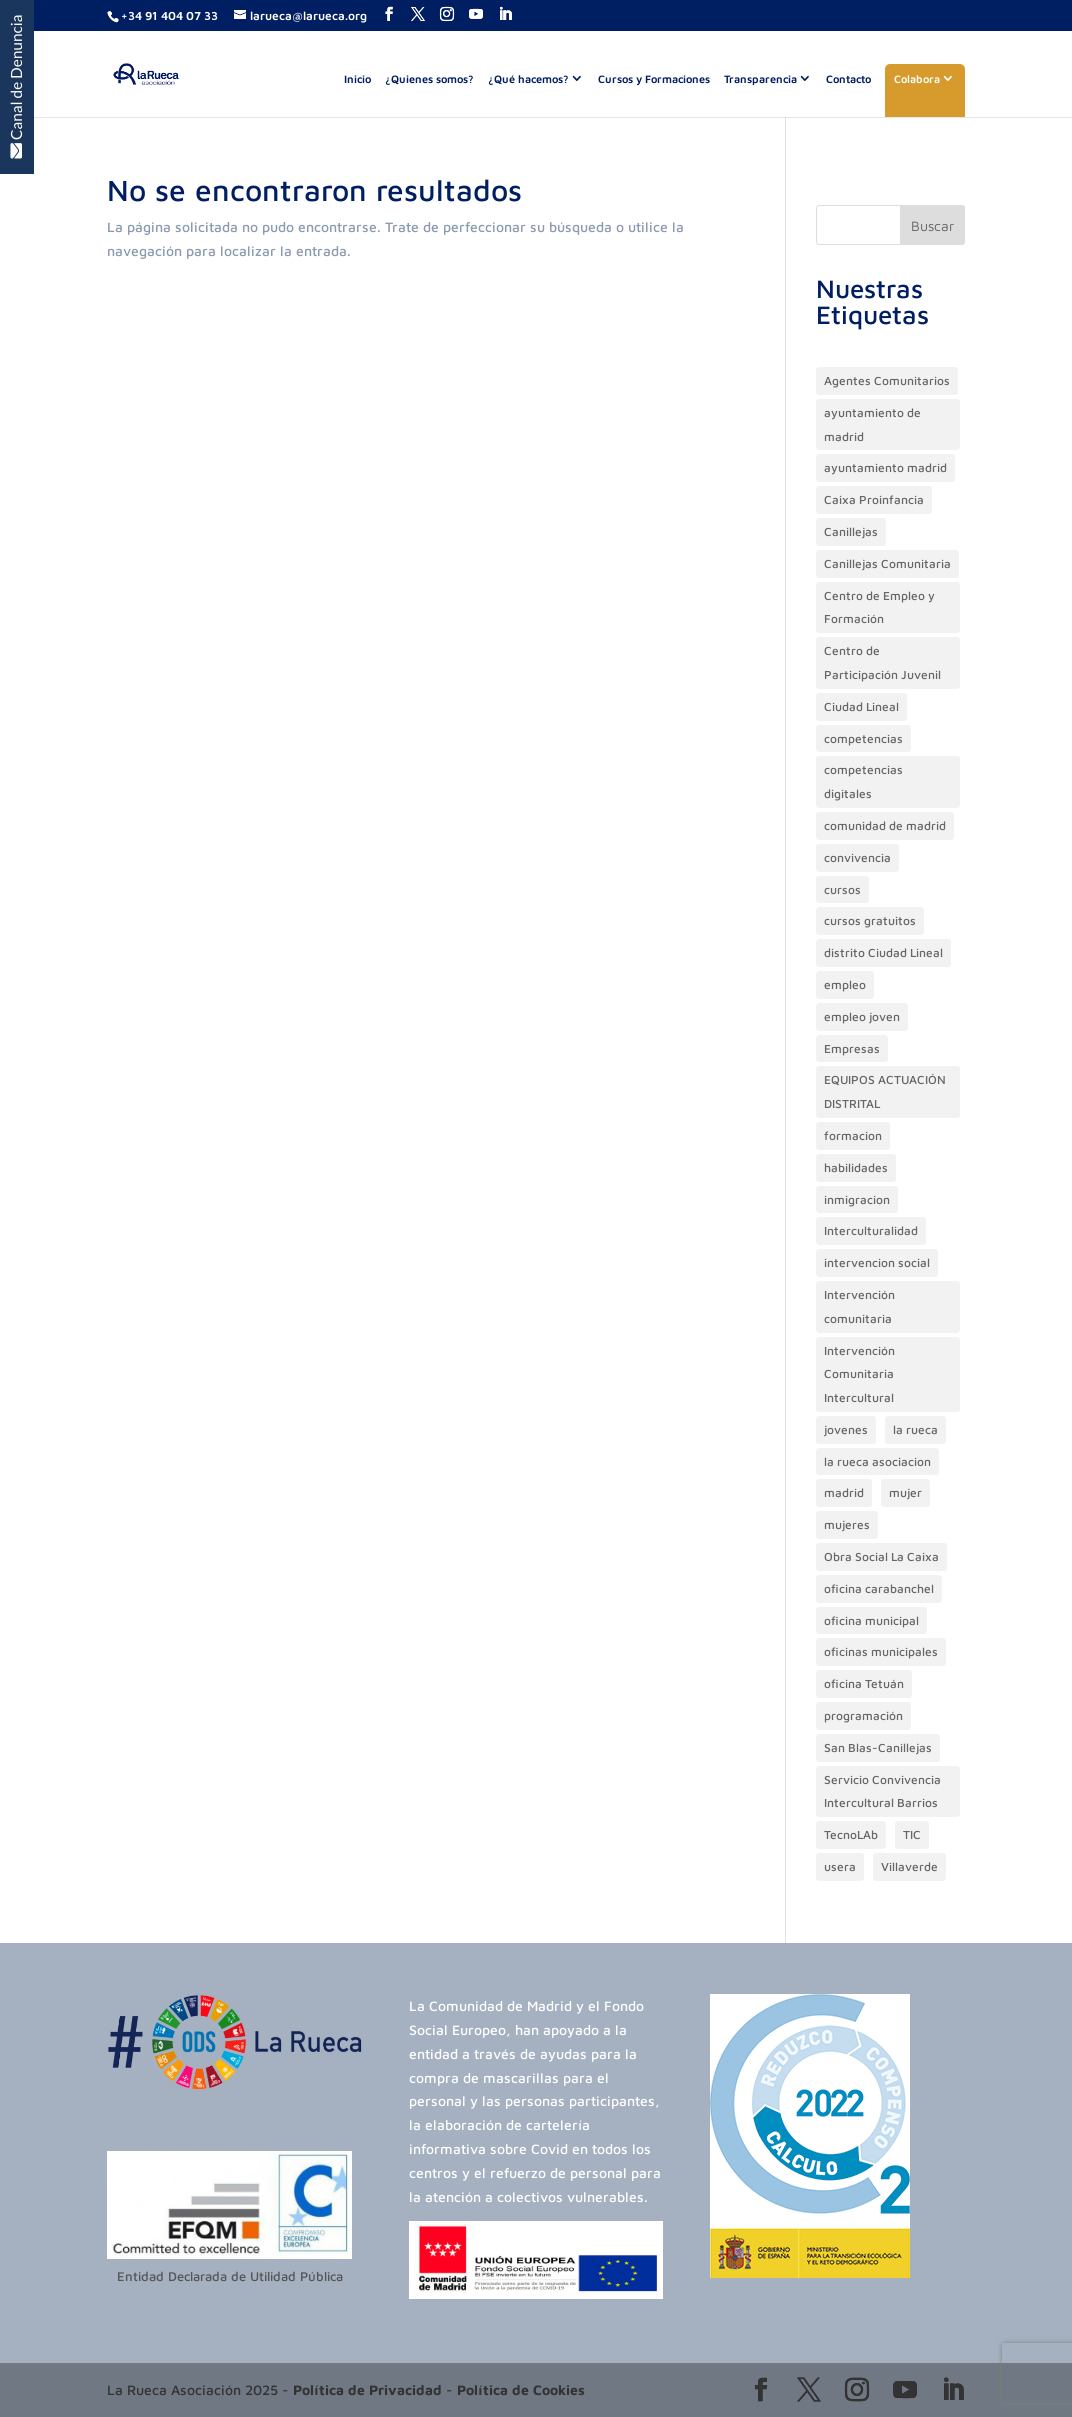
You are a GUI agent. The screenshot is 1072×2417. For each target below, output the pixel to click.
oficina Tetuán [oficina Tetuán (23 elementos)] (864, 1683)
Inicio (357, 79)
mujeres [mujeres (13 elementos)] (847, 1524)
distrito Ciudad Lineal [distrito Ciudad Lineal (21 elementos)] (883, 952)
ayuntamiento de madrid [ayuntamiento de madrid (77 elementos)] (872, 424)
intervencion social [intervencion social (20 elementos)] (877, 1262)
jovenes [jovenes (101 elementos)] (846, 1429)
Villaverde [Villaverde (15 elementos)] (909, 1866)
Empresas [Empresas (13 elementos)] (852, 1048)
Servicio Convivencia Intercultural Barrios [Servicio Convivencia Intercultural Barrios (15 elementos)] (882, 1791)
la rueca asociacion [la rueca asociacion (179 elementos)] (877, 1461)
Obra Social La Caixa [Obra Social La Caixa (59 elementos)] (881, 1556)
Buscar (932, 225)
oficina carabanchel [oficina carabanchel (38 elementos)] (879, 1588)
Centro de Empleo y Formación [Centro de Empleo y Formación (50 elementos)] (879, 607)
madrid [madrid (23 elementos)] (844, 1492)
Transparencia (760, 79)
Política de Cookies (521, 2389)
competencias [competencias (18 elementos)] (863, 738)
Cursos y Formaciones (654, 79)
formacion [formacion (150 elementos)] (853, 1135)
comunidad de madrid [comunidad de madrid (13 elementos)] (885, 825)
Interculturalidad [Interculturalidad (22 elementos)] (871, 1230)
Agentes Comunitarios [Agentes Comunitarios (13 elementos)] (887, 380)
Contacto (848, 79)
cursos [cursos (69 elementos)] (842, 889)
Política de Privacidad (367, 2389)
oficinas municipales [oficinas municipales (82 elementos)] (881, 1651)
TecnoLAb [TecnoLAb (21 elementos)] (851, 1834)
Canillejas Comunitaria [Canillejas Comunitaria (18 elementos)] (887, 563)
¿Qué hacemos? (528, 79)
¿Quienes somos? (429, 79)
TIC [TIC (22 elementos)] (912, 1834)
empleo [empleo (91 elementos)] (845, 984)
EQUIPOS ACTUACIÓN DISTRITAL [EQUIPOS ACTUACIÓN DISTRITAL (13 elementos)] (885, 1091)
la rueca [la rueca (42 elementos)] (915, 1429)
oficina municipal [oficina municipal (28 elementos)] (871, 1620)
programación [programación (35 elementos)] (863, 1715)
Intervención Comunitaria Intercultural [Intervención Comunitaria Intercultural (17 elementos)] (859, 1374)
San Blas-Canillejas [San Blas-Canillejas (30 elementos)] (878, 1747)
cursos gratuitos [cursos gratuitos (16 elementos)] (870, 920)
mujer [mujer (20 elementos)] (905, 1492)
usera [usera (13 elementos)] (840, 1866)
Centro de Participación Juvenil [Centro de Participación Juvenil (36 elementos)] (882, 662)
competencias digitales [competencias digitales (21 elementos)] (863, 781)
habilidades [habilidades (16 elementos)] (856, 1167)
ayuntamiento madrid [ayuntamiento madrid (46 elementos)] (885, 467)
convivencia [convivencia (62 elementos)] (857, 857)
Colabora (917, 79)
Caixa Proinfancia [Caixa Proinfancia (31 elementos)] (874, 499)
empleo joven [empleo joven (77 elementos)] (862, 1016)
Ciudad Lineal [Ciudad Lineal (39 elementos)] (861, 706)
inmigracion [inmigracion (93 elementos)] (857, 1199)
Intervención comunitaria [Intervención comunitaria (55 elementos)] (859, 1306)
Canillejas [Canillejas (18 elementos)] (851, 531)
